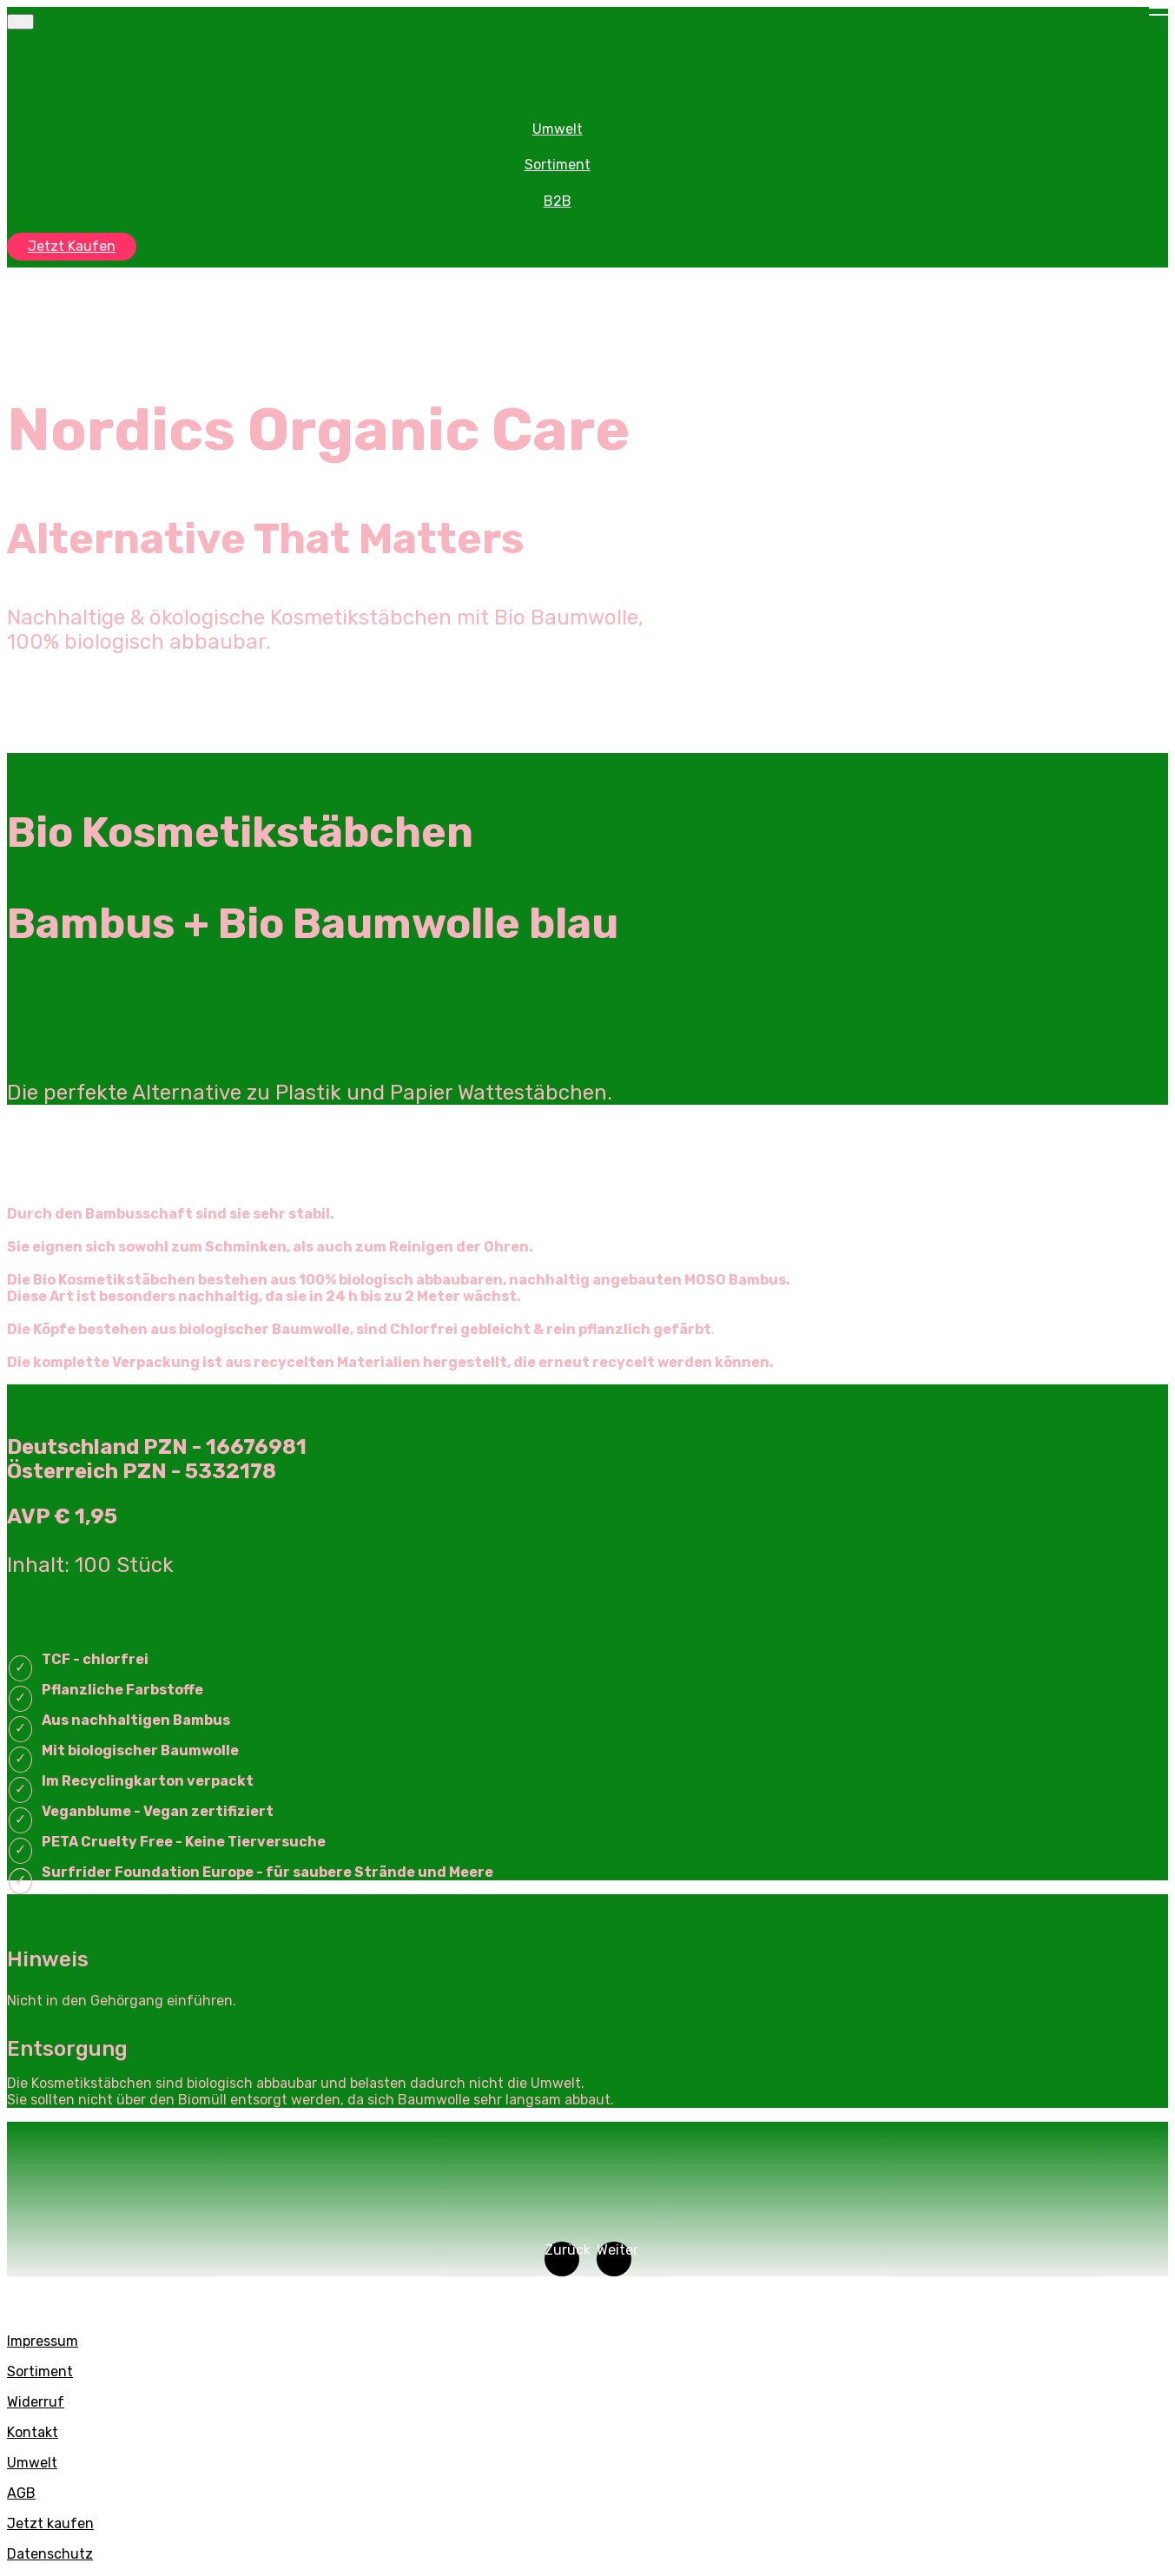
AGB (21, 2493)
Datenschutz (50, 2554)
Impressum (42, 2341)
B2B (557, 201)
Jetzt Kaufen (72, 246)
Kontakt (32, 2432)
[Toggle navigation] (20, 22)
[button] (562, 2259)
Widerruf (35, 2402)
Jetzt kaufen (50, 2523)
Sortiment (558, 164)
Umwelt (557, 129)
